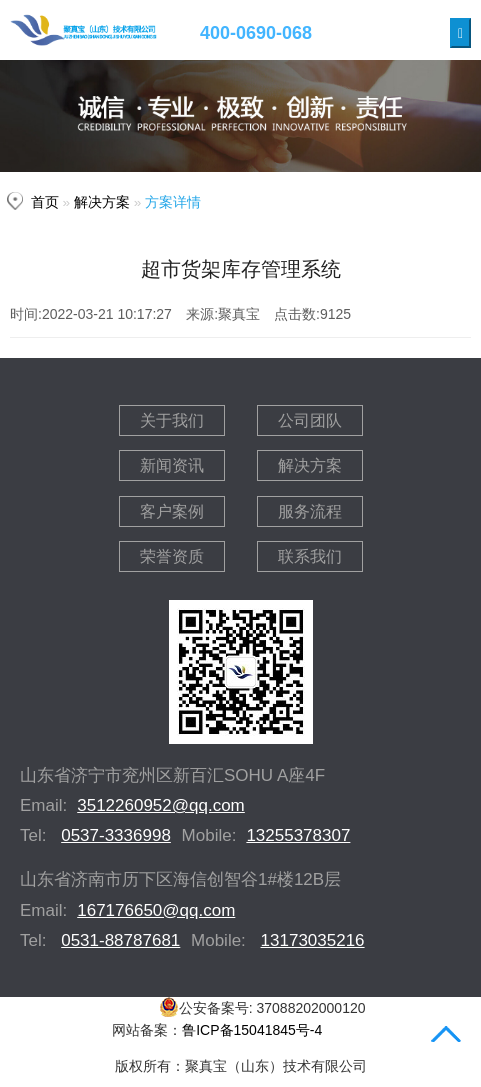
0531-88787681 (120, 940)
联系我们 (310, 556)
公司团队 (310, 420)
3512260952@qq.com (161, 805)
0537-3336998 (116, 835)
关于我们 (172, 420)
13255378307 (298, 835)
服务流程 (310, 511)
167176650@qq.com (156, 910)
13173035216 (313, 940)
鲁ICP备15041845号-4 (252, 1030)
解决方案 (102, 202)
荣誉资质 (172, 556)
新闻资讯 (172, 465)
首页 (45, 202)
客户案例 (172, 511)
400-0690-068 (256, 33)
